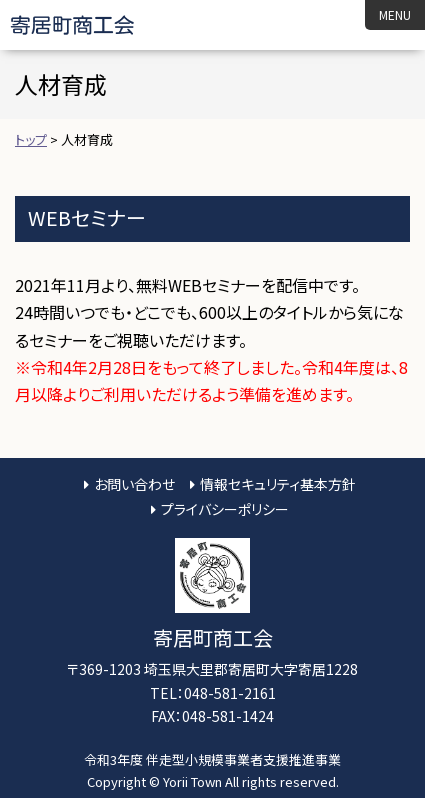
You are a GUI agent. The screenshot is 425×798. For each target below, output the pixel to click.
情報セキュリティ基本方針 (278, 484)
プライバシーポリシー (225, 509)
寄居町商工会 (89, 25)
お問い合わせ (134, 484)
